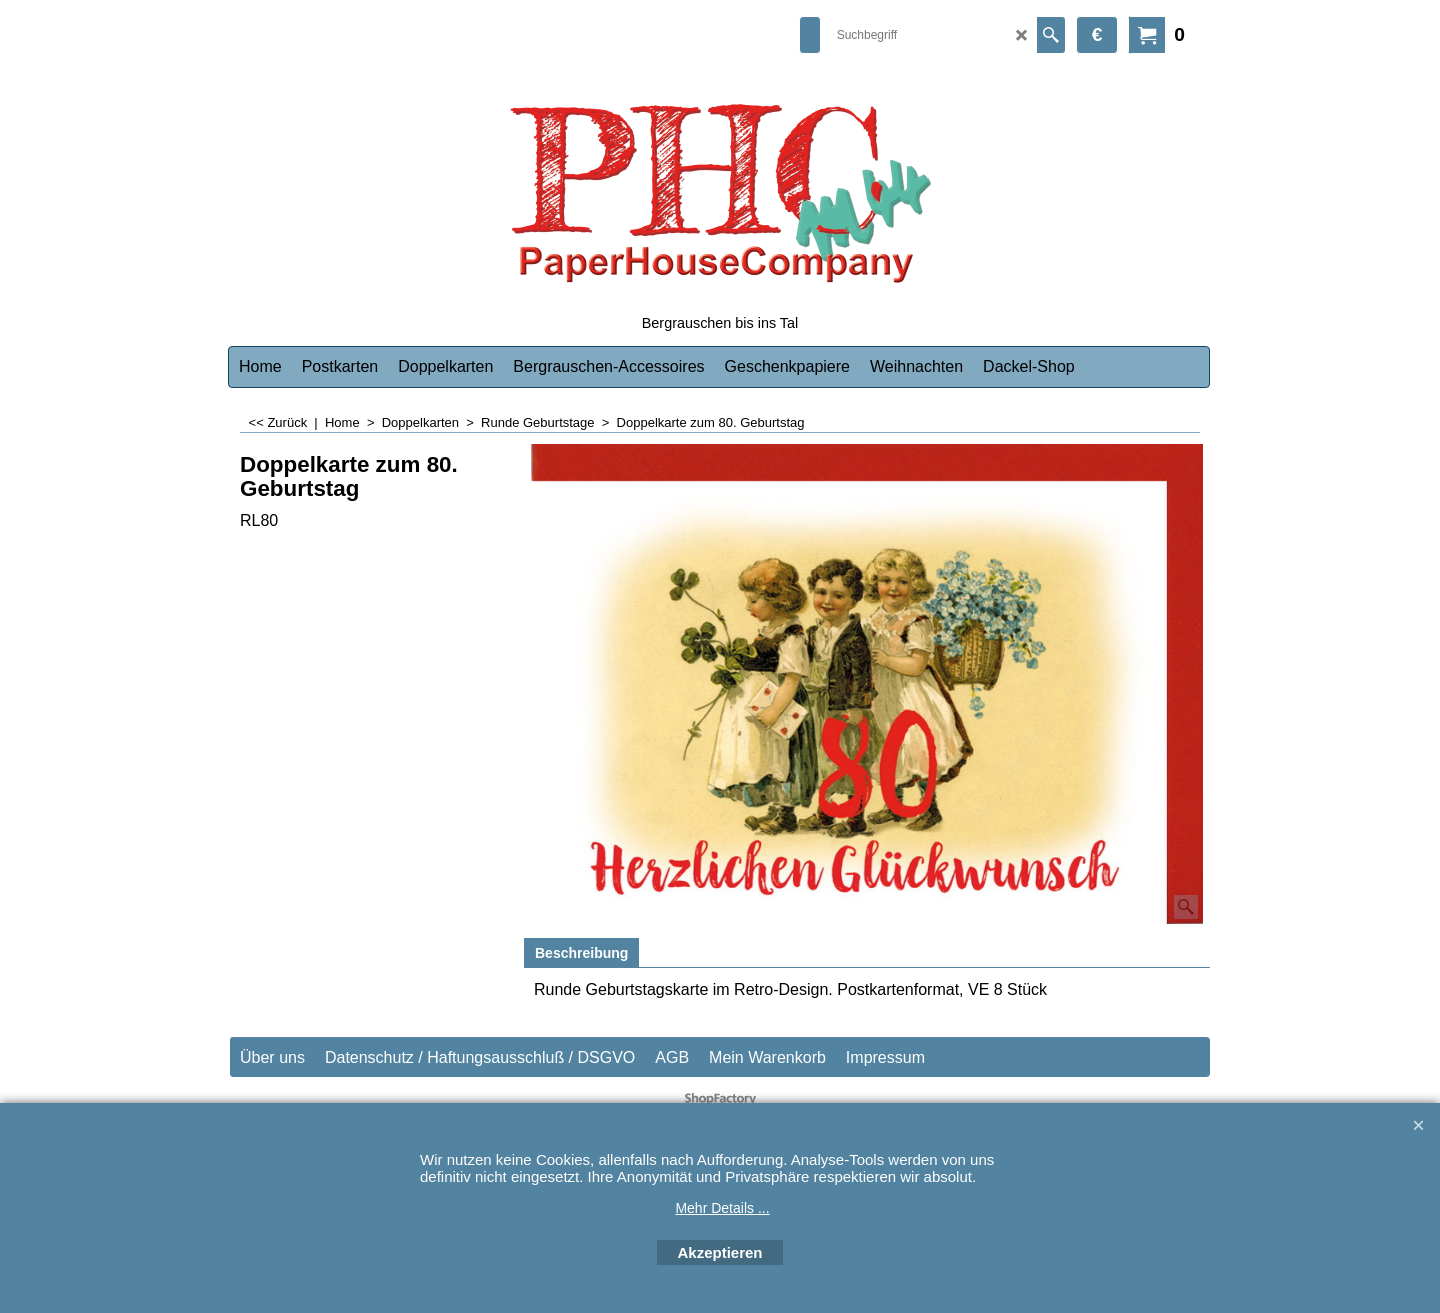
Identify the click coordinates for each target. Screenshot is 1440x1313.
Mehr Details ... (722, 1208)
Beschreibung (581, 953)
